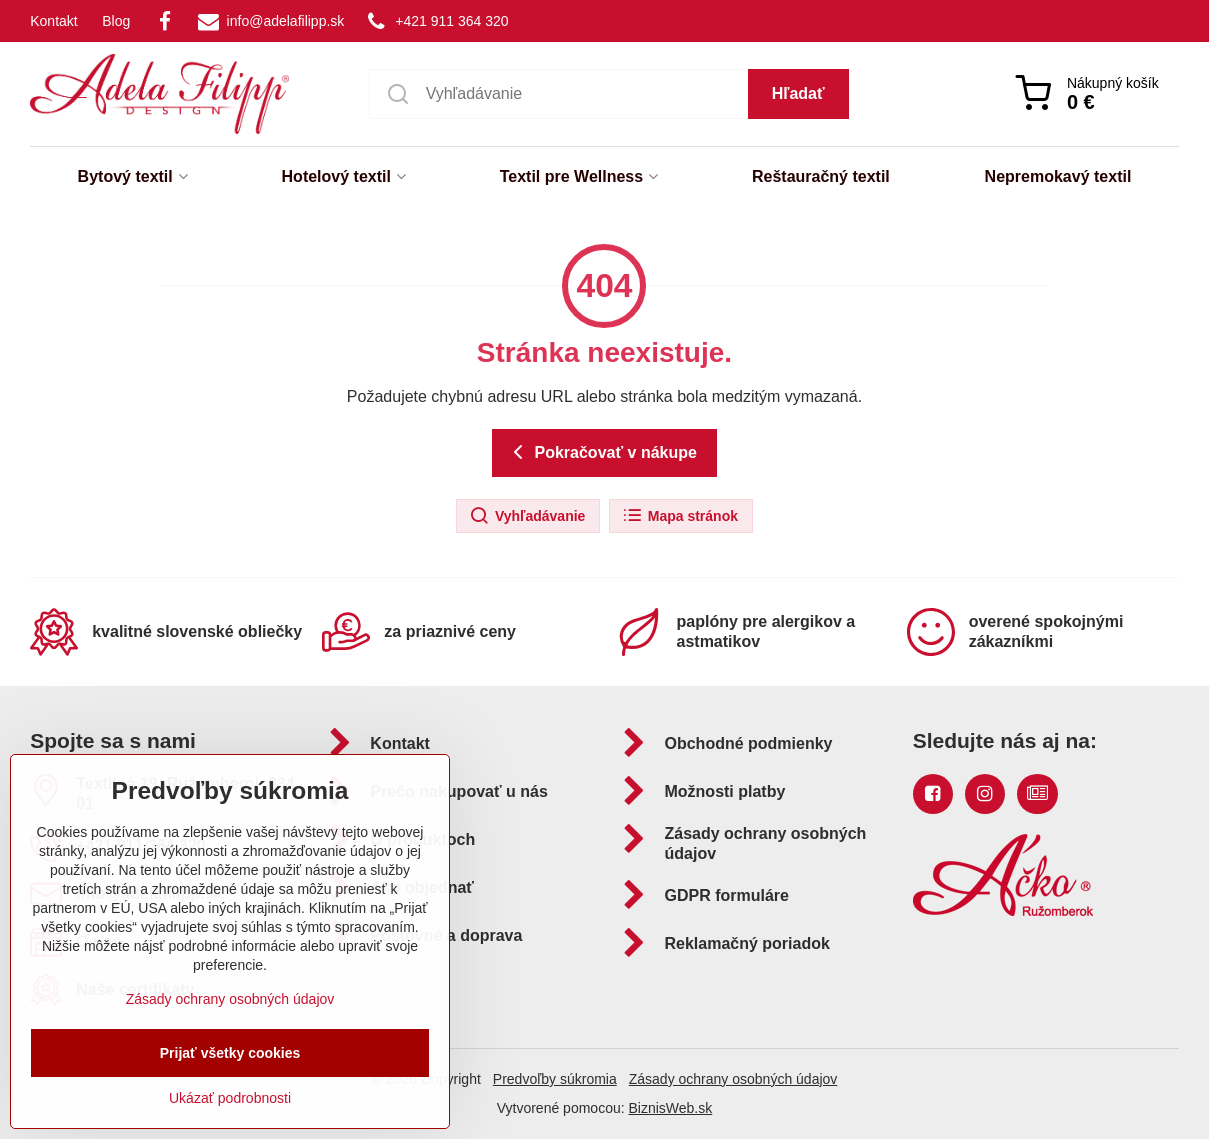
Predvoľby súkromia (555, 1079)
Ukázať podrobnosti (230, 1098)
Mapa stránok (680, 516)
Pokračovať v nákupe (601, 452)
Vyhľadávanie (527, 516)
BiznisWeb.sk (670, 1108)
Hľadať (798, 93)
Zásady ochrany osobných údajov (733, 1079)
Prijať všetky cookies (230, 1053)
